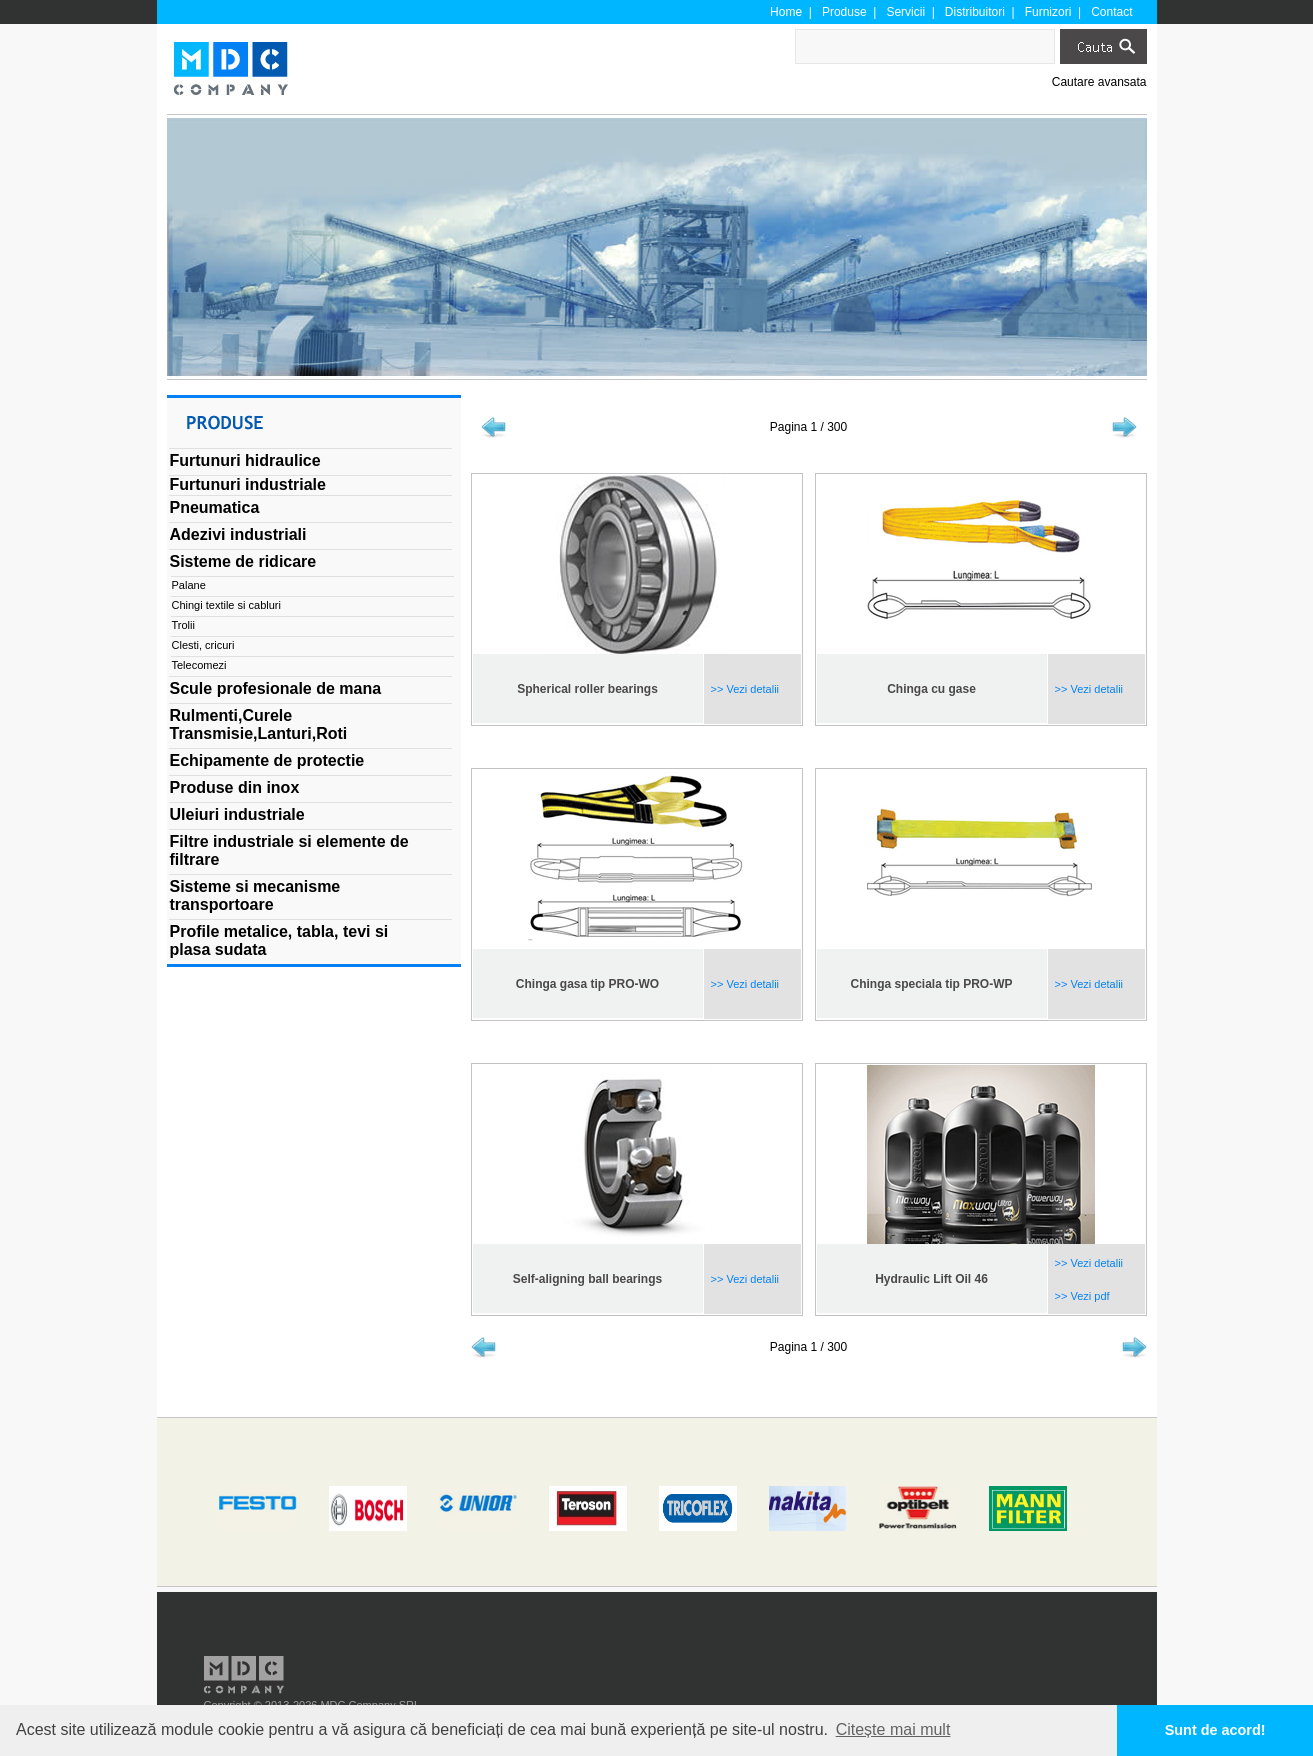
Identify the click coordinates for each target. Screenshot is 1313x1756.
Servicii (905, 12)
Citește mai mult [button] (893, 1729)
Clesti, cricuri (203, 645)
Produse (844, 12)
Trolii (183, 625)
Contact (1111, 12)
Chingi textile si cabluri (226, 605)
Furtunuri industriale (248, 484)
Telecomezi (199, 665)
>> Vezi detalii (744, 689)
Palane (189, 585)
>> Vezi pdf (1081, 1296)
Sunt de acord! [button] (1215, 1730)
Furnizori (1048, 12)
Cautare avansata (1099, 82)
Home (786, 12)
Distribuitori (975, 12)
